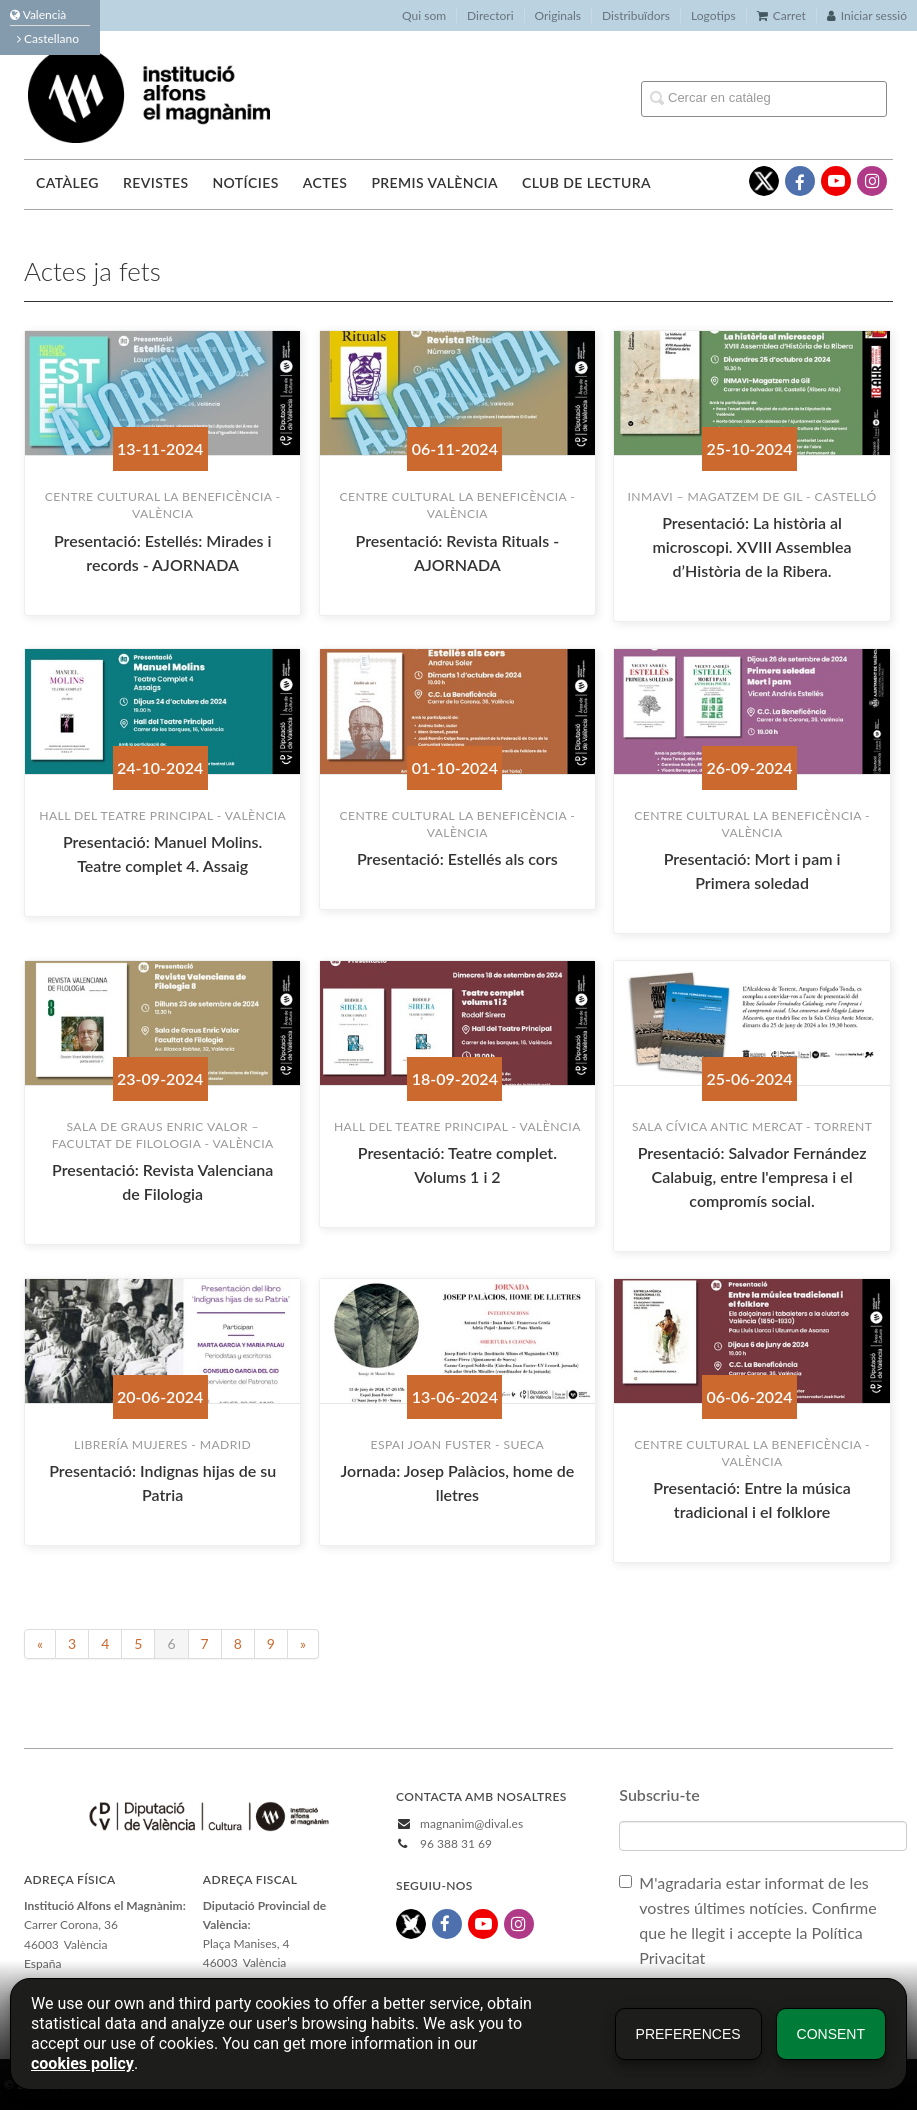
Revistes (155, 182)
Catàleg (67, 182)
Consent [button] (831, 2034)
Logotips (713, 15)
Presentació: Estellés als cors (457, 858)
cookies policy (82, 2063)
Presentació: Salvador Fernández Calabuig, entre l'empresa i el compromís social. (752, 1176)
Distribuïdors (636, 15)
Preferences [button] (688, 2034)
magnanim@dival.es (471, 1823)
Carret (781, 15)
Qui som (424, 15)
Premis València (434, 182)
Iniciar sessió (867, 15)
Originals (558, 15)
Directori (490, 15)
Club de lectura (586, 182)
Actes (325, 182)
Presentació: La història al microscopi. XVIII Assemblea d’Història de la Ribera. (752, 546)
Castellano (48, 38)
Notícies (245, 182)
